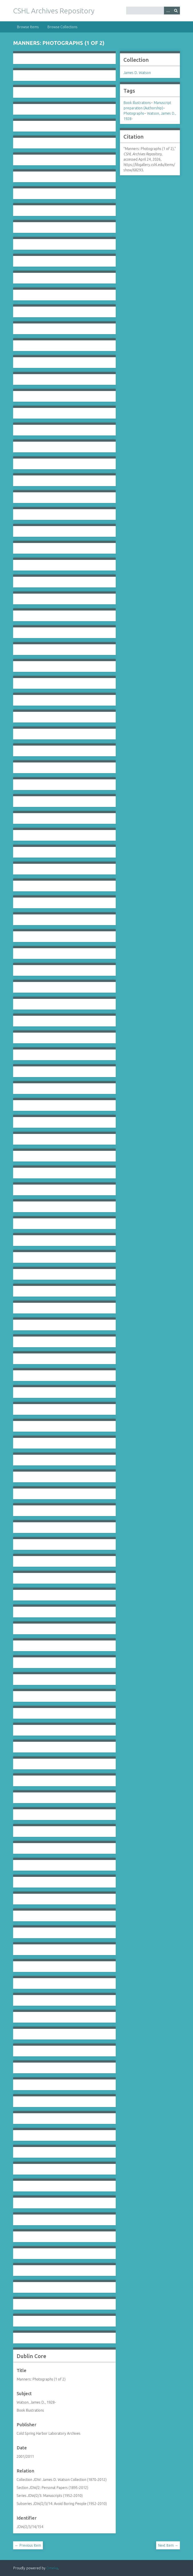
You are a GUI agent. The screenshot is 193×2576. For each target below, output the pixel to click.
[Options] (168, 10)
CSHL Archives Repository (53, 11)
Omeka (52, 2568)
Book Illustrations (137, 103)
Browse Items (28, 27)
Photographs (133, 113)
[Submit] (176, 10)
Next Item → (168, 2545)
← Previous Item (28, 2545)
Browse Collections (62, 27)
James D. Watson (137, 73)
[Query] (153, 10)
